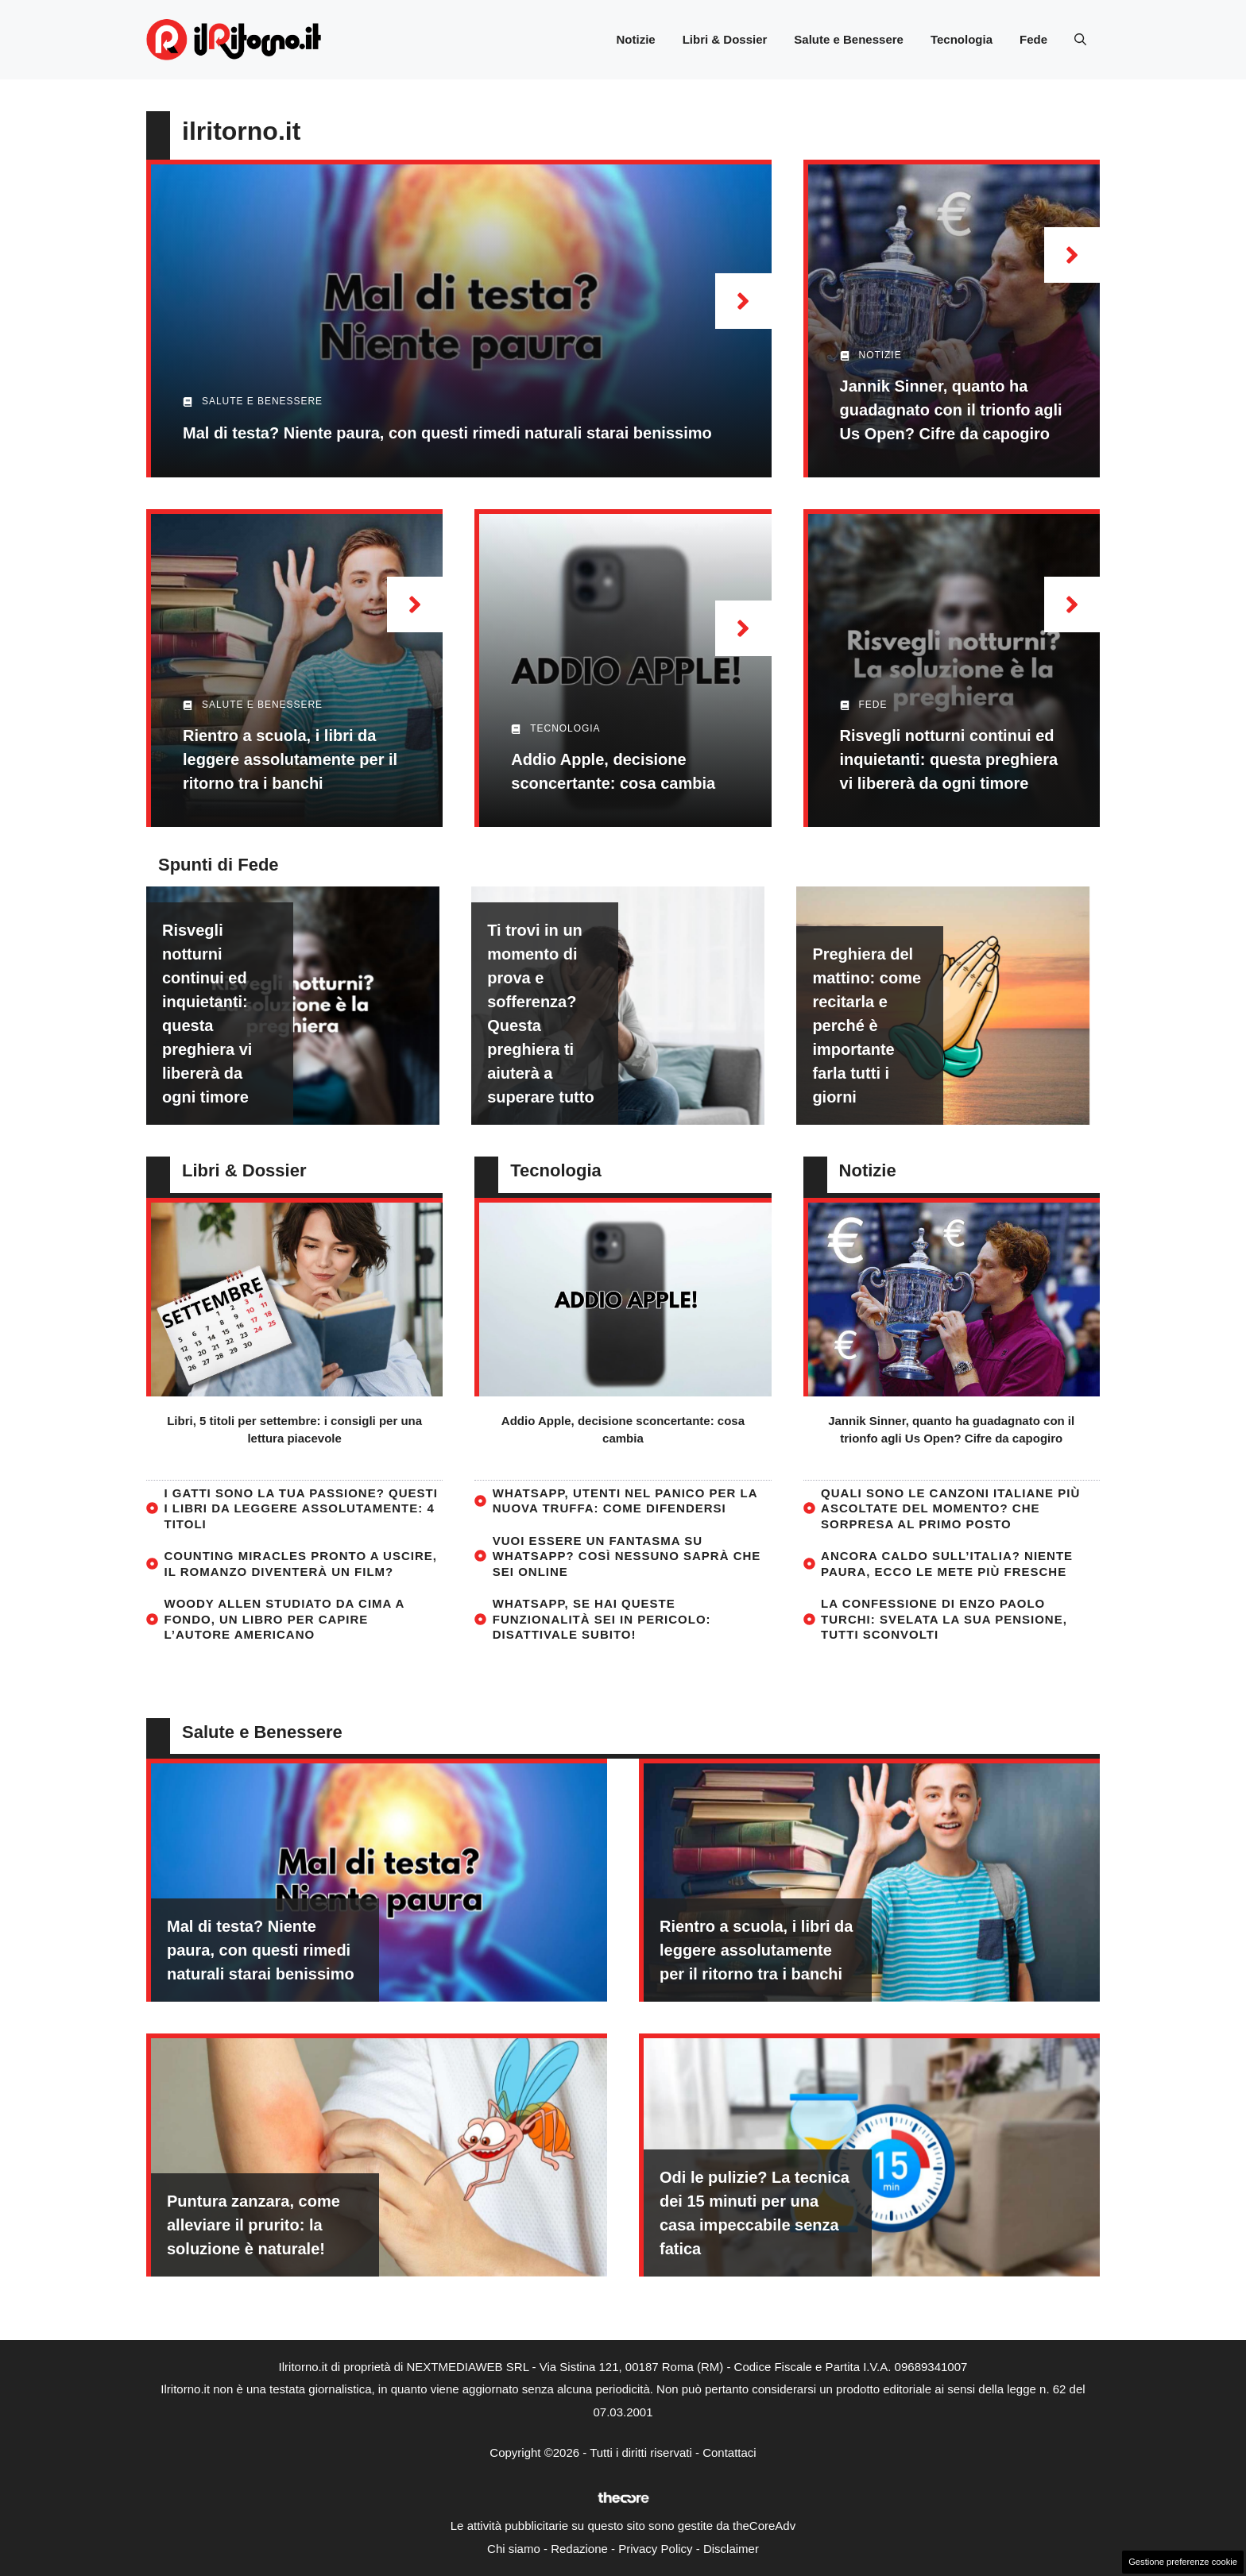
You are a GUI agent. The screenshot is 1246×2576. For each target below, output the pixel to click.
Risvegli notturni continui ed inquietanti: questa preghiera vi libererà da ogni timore (949, 759)
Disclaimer (731, 2548)
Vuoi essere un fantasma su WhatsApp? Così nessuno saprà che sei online (627, 1556)
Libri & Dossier (725, 39)
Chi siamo (513, 2548)
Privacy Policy (655, 2548)
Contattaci (729, 2452)
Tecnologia (962, 39)
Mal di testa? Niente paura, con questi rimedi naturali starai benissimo (447, 433)
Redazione (579, 2548)
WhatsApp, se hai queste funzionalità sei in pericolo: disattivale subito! (602, 1619)
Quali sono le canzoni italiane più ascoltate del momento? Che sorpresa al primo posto (950, 1508)
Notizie (635, 39)
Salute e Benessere (849, 39)
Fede (1033, 39)
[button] (1080, 40)
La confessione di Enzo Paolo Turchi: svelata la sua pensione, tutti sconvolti (944, 1619)
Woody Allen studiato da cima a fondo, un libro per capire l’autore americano (284, 1619)
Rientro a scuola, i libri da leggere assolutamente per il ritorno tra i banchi (290, 759)
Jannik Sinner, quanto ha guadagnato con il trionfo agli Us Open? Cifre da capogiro (951, 409)
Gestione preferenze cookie (1182, 2561)
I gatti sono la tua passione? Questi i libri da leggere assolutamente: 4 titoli (301, 1508)
